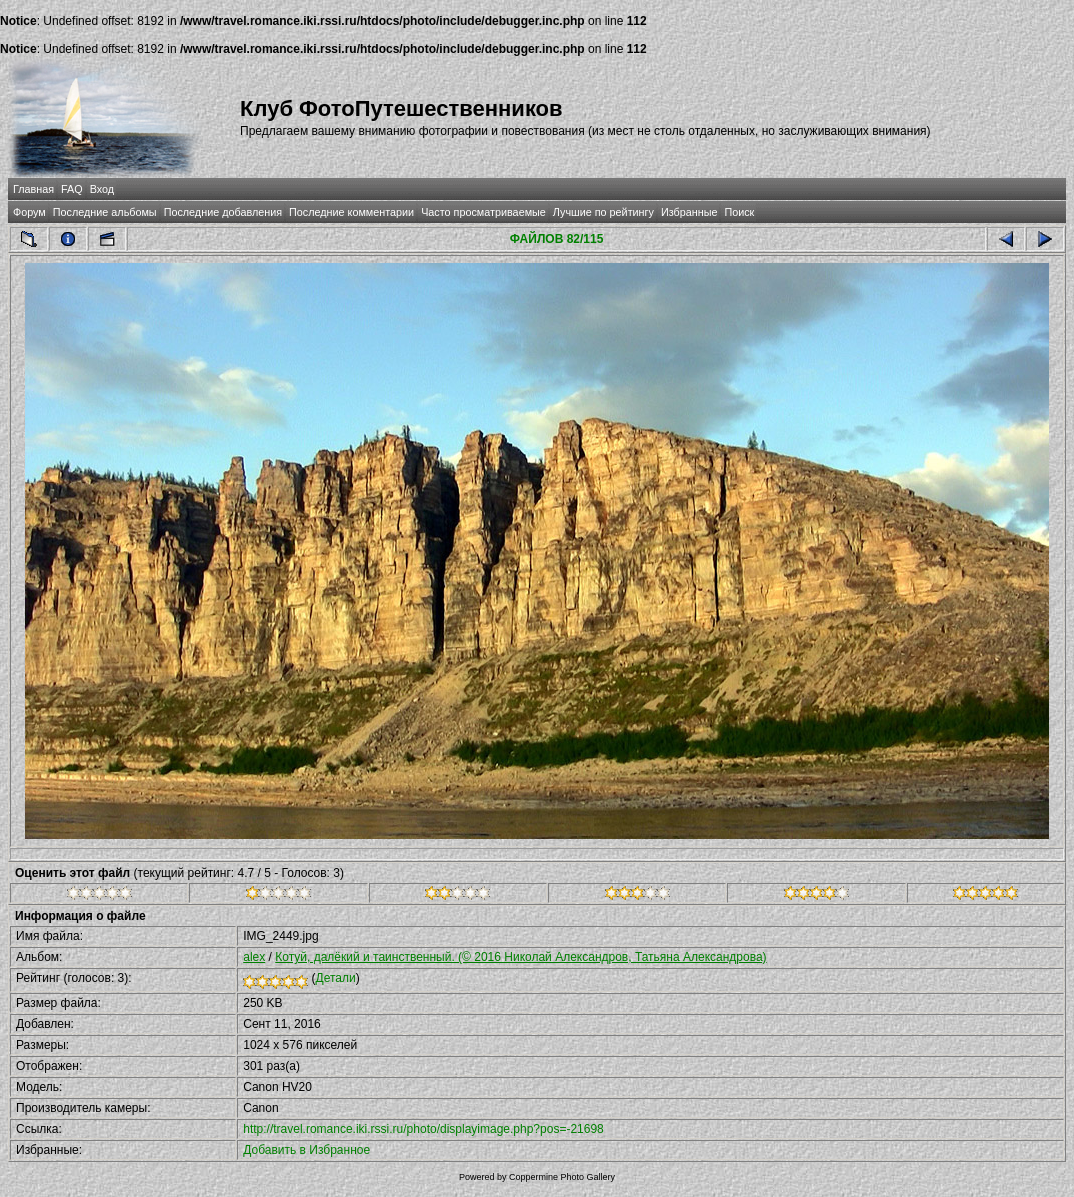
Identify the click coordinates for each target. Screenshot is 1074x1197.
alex (254, 957)
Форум (29, 212)
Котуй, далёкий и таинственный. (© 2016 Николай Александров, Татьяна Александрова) (520, 957)
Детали (336, 978)
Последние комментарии (351, 212)
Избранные (689, 212)
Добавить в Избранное (306, 1150)
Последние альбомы (105, 212)
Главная (33, 189)
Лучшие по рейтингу (603, 212)
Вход (102, 189)
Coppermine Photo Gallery (562, 1177)
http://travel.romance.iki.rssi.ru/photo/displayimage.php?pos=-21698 (423, 1129)
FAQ (72, 189)
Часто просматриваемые (483, 212)
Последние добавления (223, 212)
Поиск (739, 212)
